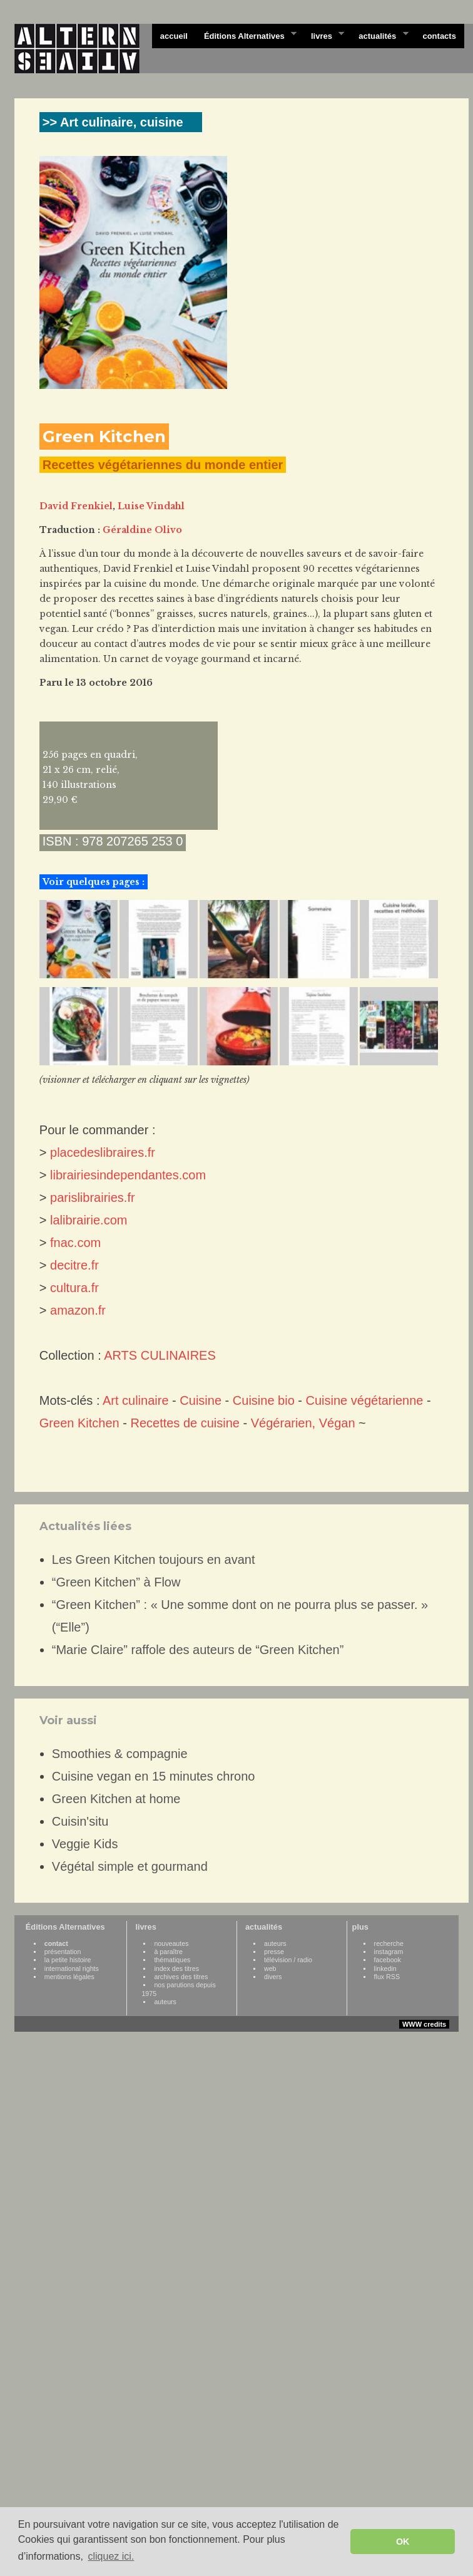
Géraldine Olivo (142, 529)
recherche (389, 1943)
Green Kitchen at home (116, 1799)
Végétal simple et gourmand (130, 1866)
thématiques (172, 1959)
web (270, 1968)
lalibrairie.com (88, 1220)
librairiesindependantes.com (128, 1175)
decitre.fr (74, 1265)
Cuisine (200, 1400)
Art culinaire (136, 1400)
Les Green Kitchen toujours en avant (153, 1559)
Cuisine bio (264, 1400)
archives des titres (181, 1976)
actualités (379, 35)
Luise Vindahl (151, 506)
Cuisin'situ (80, 1821)
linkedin (385, 1968)
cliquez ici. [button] (111, 2556)
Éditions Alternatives (246, 35)
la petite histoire (67, 1959)
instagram (389, 1951)
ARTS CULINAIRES (160, 1355)
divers (273, 1976)
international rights (71, 1968)
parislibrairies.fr (92, 1197)
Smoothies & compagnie (120, 1754)
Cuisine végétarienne (365, 1400)
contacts (438, 36)
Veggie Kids (85, 1844)
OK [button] (403, 2542)
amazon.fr (78, 1310)
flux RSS (387, 1976)
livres (323, 35)
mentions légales (69, 1976)
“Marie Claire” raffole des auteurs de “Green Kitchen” (198, 1650)
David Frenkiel (76, 506)
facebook (387, 1959)
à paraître (168, 1951)
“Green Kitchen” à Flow (116, 1582)
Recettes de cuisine (185, 1423)
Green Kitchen (79, 1423)
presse (274, 1951)
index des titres (176, 1968)
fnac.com (75, 1242)
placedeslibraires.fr (102, 1152)
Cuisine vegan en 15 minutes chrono (153, 1776)
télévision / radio (288, 1959)
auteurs (165, 2001)
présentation (62, 1951)
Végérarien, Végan (303, 1423)
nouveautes (171, 1943)
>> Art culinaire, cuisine (113, 122)
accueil (174, 36)
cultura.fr (74, 1288)
